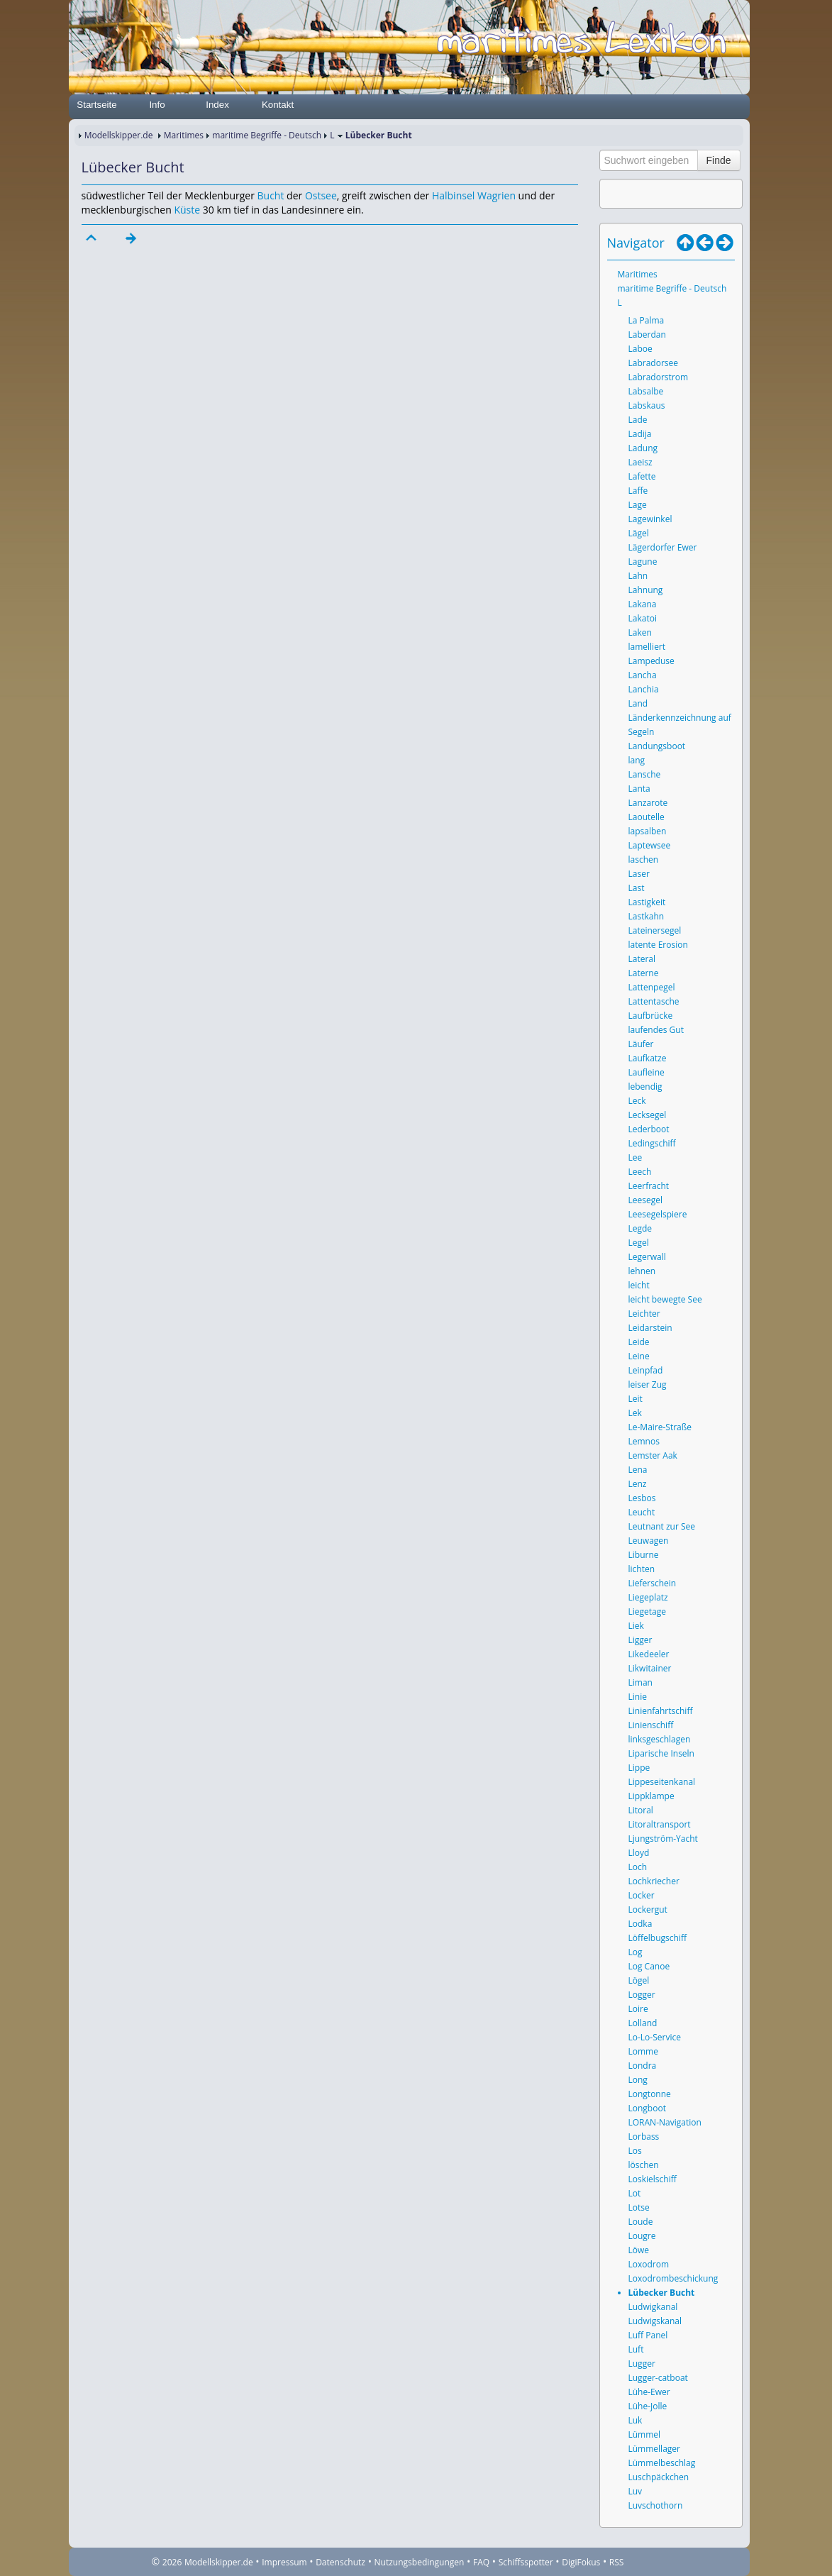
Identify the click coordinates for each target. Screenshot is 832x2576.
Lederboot (649, 1129)
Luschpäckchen (658, 2477)
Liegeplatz (648, 1597)
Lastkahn (646, 916)
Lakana (642, 604)
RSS (616, 2562)
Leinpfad (645, 1370)
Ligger (640, 1640)
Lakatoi (642, 618)
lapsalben (647, 831)
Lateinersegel (655, 930)
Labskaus (646, 405)
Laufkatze (647, 1058)
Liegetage (647, 1611)
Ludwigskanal (655, 2321)
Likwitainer (650, 1668)
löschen (643, 2165)
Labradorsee (653, 363)
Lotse (639, 2207)
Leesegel (645, 1200)
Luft (636, 2349)
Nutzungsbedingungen (420, 2562)
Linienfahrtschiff (660, 1711)
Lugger (641, 2363)
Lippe (639, 1768)
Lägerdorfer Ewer (662, 547)
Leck (637, 1101)
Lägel (638, 533)
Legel (638, 1243)
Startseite (96, 104)
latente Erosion (658, 945)
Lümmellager (654, 2449)
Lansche (644, 774)
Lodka (640, 1924)
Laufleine (646, 1072)
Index (217, 104)
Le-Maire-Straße (660, 1427)
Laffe (638, 491)
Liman (640, 1682)
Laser (639, 874)
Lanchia (643, 689)
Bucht (270, 195)
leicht (639, 1285)
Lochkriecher (654, 1881)
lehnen (642, 1271)
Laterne (643, 973)
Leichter (644, 1314)
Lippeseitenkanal (662, 1782)
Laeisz (640, 462)
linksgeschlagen (659, 1739)
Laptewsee (649, 845)
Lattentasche (654, 1001)
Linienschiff (651, 1725)
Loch (638, 1867)
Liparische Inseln (661, 1753)
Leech (640, 1172)
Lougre (642, 2236)
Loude (640, 2222)
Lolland (643, 2023)
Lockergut (647, 1909)
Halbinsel (453, 195)
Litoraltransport (659, 1824)
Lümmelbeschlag (662, 2463)
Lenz (637, 1484)
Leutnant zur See (661, 1526)
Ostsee (321, 195)
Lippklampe (651, 1796)
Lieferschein (652, 1583)
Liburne (643, 1555)
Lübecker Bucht (661, 2293)
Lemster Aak (652, 1455)
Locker (641, 1895)
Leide (639, 1342)
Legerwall (647, 1257)
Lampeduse (651, 661)
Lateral (642, 959)
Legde (640, 1228)
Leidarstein (650, 1328)
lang (636, 760)
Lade (638, 420)
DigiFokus (581, 2562)
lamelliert (647, 647)
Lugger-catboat (658, 2378)
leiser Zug (647, 1384)
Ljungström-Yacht (663, 1839)
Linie (637, 1697)
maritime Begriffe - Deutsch (266, 135)
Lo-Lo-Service (654, 2037)
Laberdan (647, 334)
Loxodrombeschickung (673, 2278)
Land (638, 703)
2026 (172, 2562)
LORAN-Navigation (664, 2122)
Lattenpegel (651, 987)
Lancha (642, 675)
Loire (638, 2009)
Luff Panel (648, 2335)
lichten (641, 1569)
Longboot (647, 2108)
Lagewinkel (650, 519)
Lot (634, 2193)
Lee (635, 1157)
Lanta (639, 789)
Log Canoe (649, 1966)
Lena (638, 1470)
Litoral (640, 1810)
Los (635, 2151)
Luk (635, 2420)
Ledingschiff (652, 1143)
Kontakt (278, 104)
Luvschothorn (655, 2505)
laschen (643, 859)
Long (638, 2080)
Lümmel (644, 2434)
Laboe (640, 349)
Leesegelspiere (657, 1214)
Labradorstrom (658, 377)
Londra (642, 2066)
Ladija (640, 434)
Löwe (639, 2250)
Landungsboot (657, 746)
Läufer (641, 1044)
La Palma (646, 320)
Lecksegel (647, 1115)
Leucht (641, 1512)
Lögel (639, 1980)
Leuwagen (648, 1541)
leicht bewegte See (665, 1299)
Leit (635, 1399)
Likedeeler (649, 1654)
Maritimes (184, 135)
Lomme (643, 2051)
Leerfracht (649, 1186)
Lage (637, 505)
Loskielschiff (652, 2179)
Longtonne (649, 2094)
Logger (641, 1995)
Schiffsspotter (526, 2562)
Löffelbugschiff (657, 1938)
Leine (639, 1356)
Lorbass (644, 2136)
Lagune (643, 561)
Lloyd (639, 1853)
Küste (187, 209)
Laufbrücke (650, 1016)
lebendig (645, 1086)
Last (636, 888)
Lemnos (644, 1441)
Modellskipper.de (118, 135)
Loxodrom (649, 2264)
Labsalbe (646, 391)
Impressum (284, 2562)
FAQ (481, 2562)
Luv (635, 2491)
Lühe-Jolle (647, 2406)
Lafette (642, 476)
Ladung (643, 448)
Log (635, 1952)
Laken (640, 632)
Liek (636, 1626)
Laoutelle (646, 817)
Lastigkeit (647, 902)
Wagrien (496, 195)
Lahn (638, 576)
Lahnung (645, 590)
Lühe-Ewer (649, 2392)
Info (157, 104)
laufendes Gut (656, 1030)
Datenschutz (340, 2562)
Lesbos (642, 1498)
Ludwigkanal (653, 2307)
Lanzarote (648, 803)
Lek (635, 1413)
